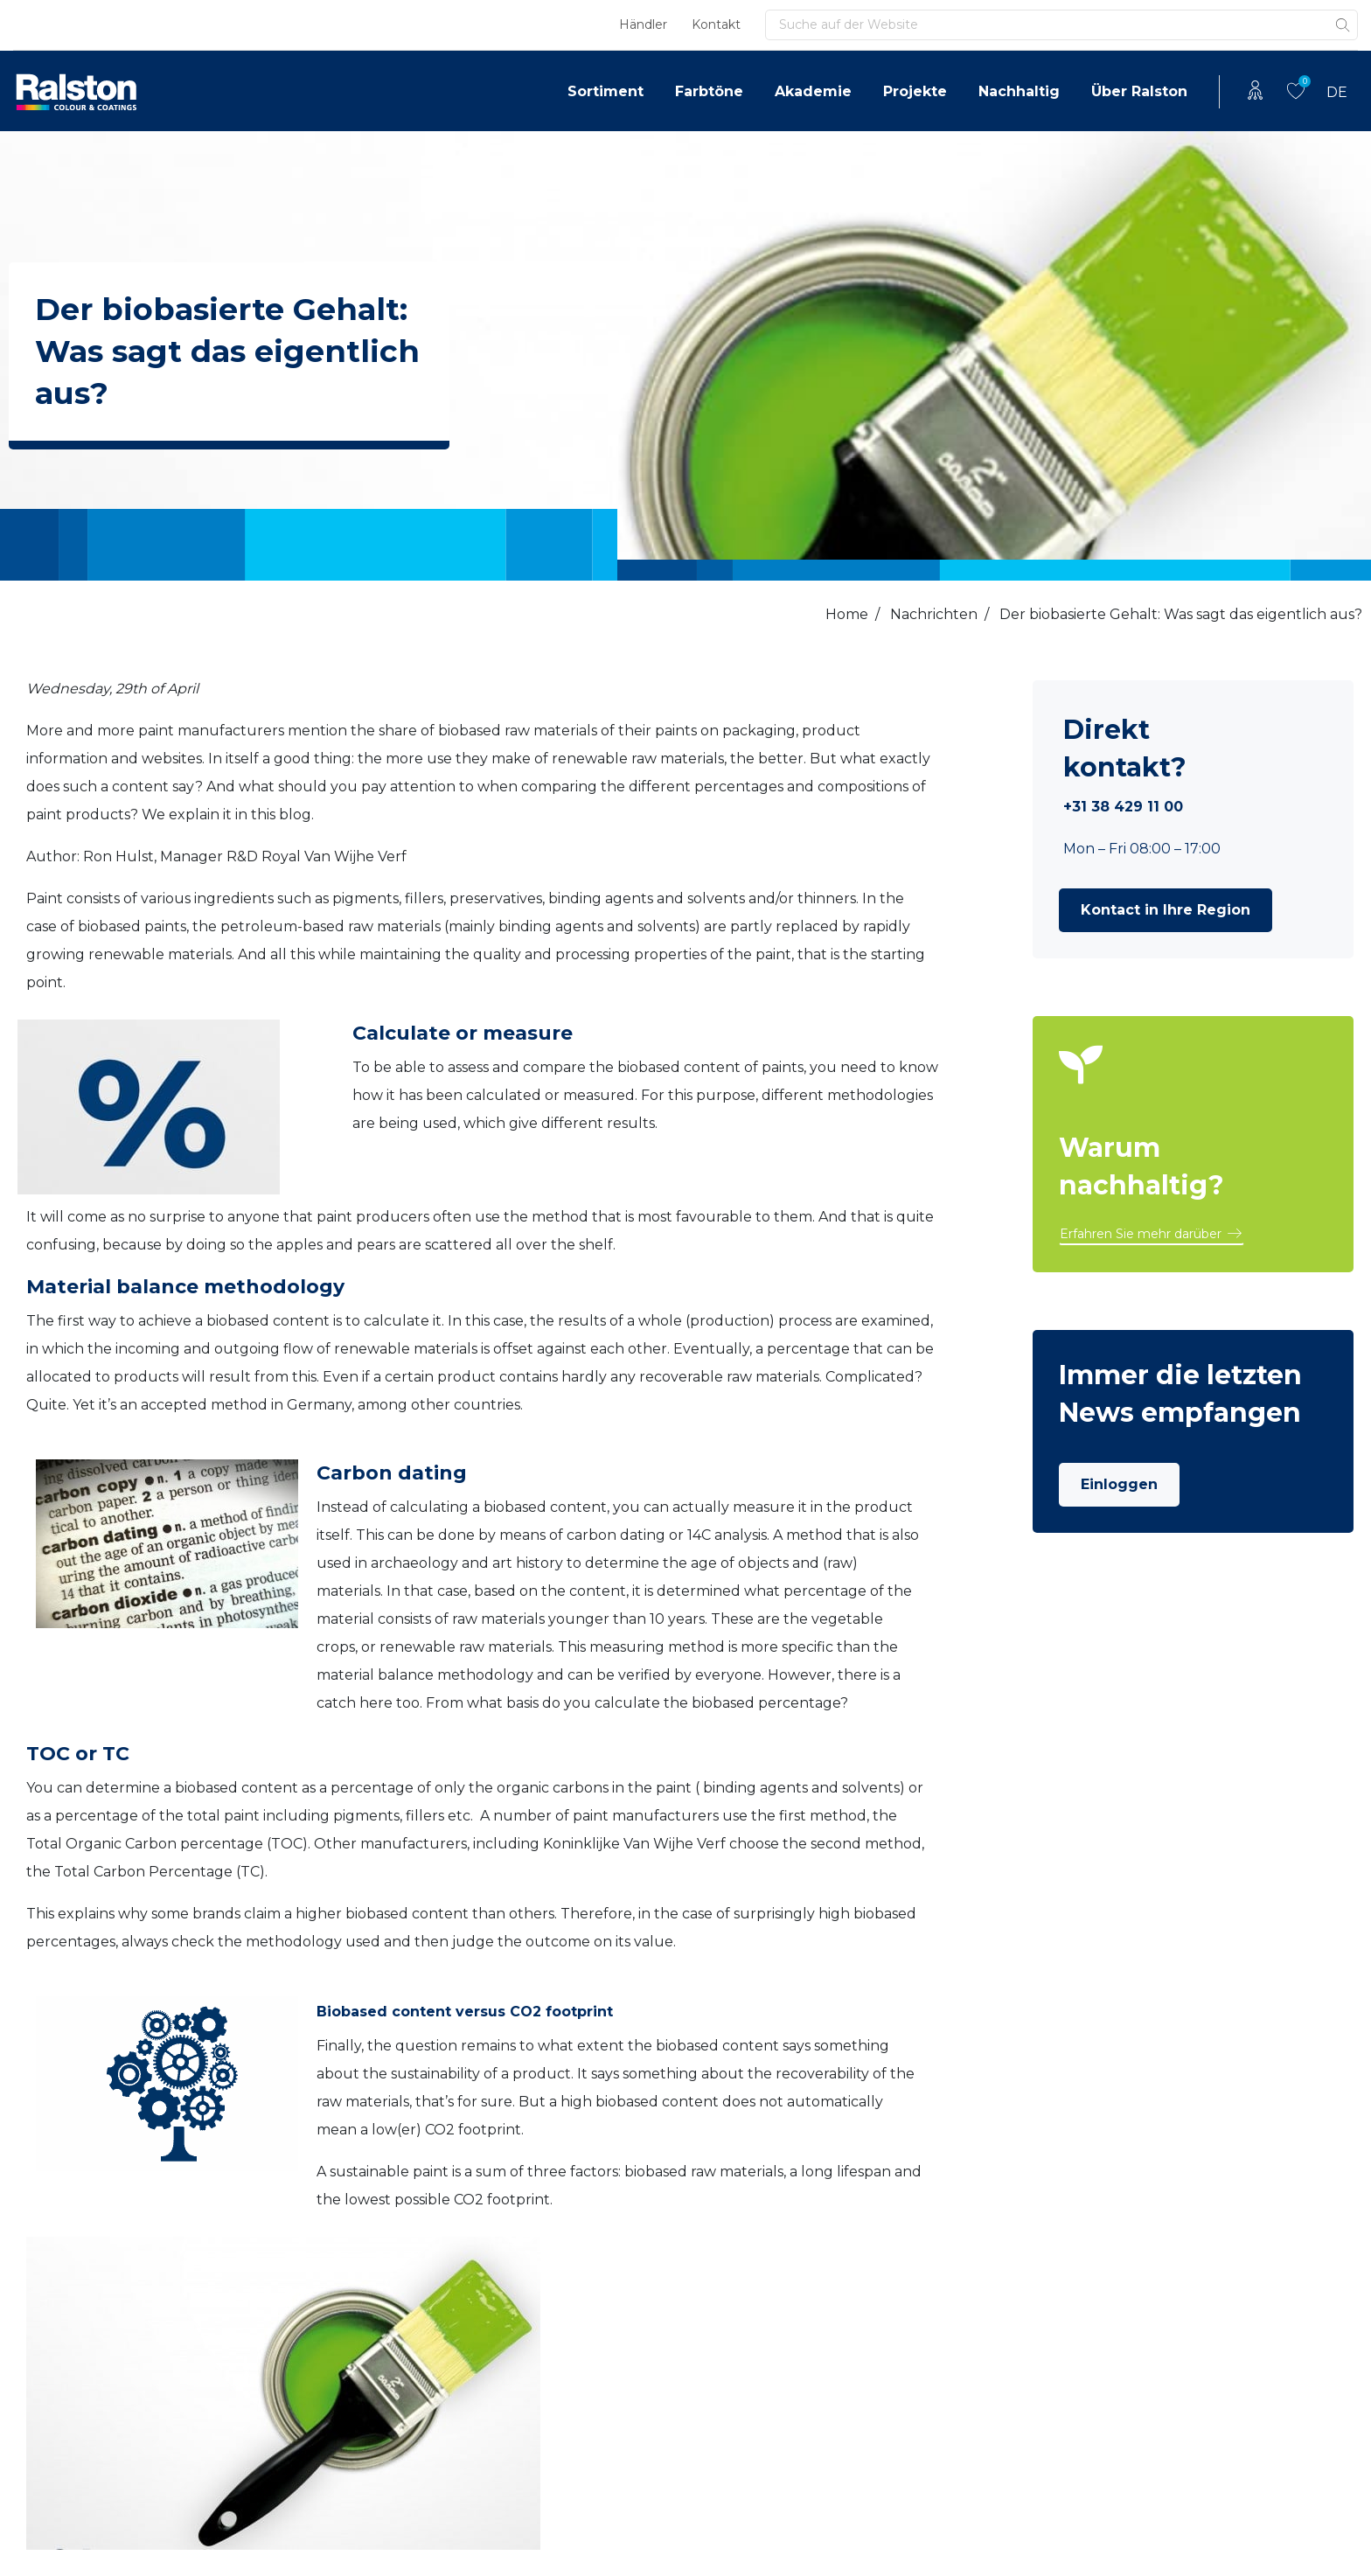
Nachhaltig (1019, 91)
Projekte (915, 91)
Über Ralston (1139, 91)
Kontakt (716, 24)
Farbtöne (709, 91)
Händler (643, 24)
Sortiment (605, 91)
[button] (1165, 910)
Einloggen (1119, 1484)
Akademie (813, 91)
